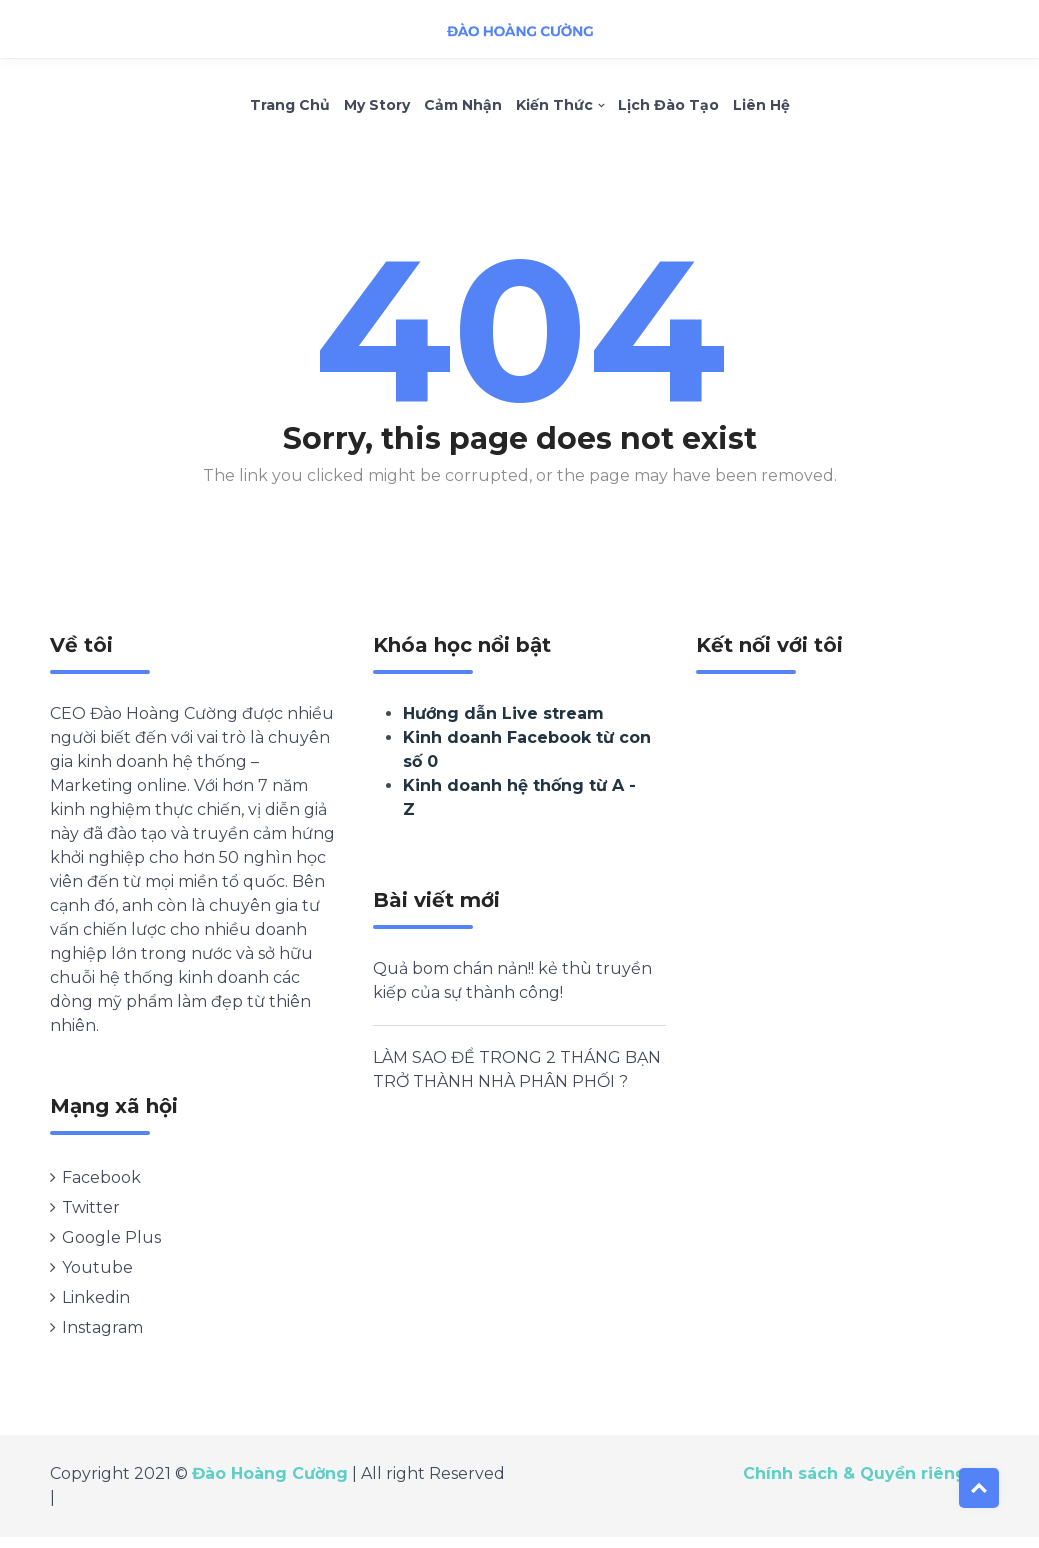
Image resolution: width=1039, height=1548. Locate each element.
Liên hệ (761, 108)
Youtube (97, 1270)
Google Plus (111, 1240)
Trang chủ (290, 108)
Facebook (101, 1180)
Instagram (102, 1330)
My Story (377, 108)
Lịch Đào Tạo (668, 108)
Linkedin (96, 1300)
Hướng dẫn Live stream (503, 716)
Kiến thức (554, 108)
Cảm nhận (463, 108)
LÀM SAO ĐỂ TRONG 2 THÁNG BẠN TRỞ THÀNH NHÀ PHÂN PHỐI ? (517, 1072)
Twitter (91, 1210)
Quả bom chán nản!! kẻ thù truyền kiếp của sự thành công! (512, 983)
